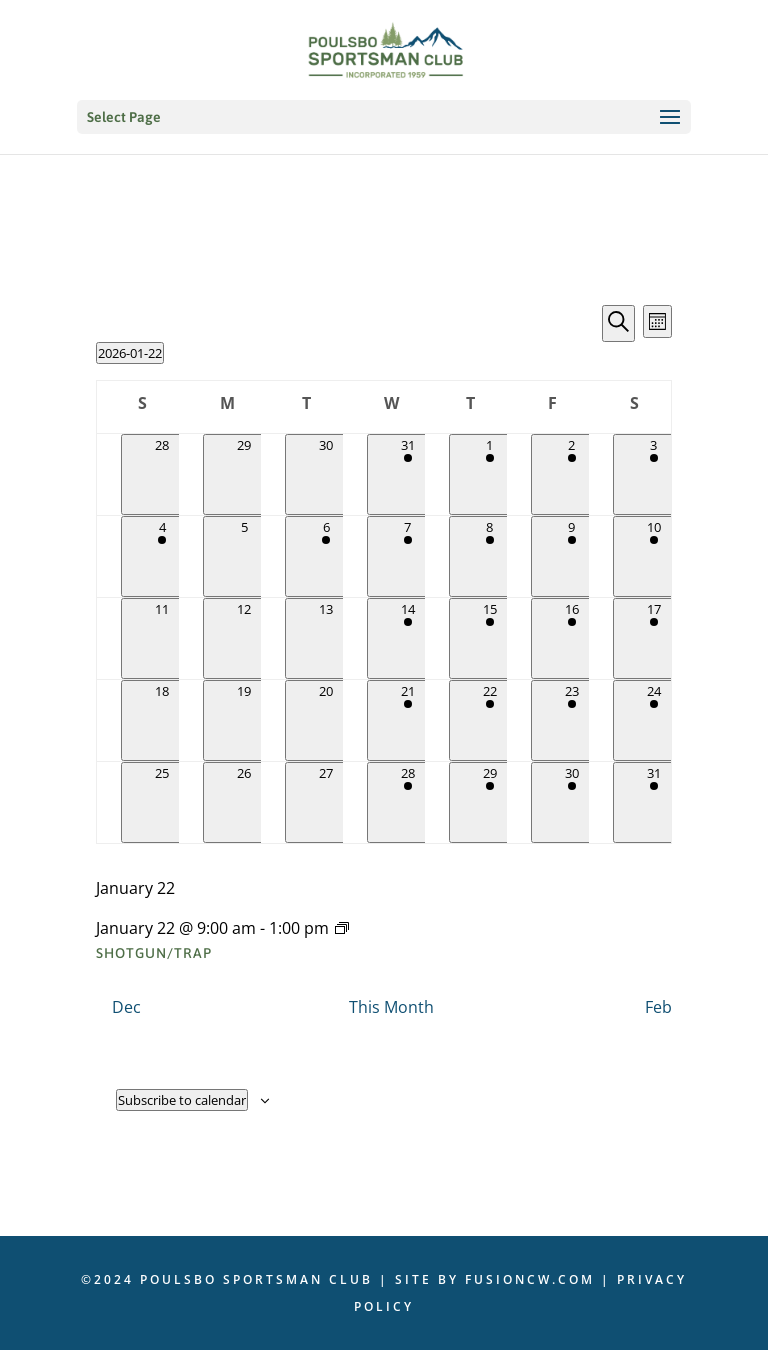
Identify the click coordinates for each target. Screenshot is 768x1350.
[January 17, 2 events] (654, 638)
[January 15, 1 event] (490, 638)
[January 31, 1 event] (654, 802)
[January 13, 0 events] (326, 638)
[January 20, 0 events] (326, 720)
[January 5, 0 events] (244, 556)
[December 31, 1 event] (408, 474)
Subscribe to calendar (182, 1100)
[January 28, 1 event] (408, 802)
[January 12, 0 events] (244, 638)
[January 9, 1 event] (572, 556)
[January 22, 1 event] (490, 720)
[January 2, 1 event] (572, 474)
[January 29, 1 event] (490, 802)
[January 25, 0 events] (162, 802)
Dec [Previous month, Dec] (126, 1007)
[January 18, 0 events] (162, 720)
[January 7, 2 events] (408, 556)
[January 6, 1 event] (326, 556)
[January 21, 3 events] (408, 720)
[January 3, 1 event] (654, 474)
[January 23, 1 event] (572, 720)
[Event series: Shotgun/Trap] (342, 928)
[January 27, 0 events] (326, 802)
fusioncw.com (530, 1279)
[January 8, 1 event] (490, 556)
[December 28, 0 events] (162, 474)
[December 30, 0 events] (326, 474)
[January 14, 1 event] (408, 638)
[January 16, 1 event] (572, 638)
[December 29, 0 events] (244, 474)
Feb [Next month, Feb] (658, 1007)
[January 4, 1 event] (162, 556)
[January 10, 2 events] (654, 556)
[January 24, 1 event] (654, 720)
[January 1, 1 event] (490, 474)
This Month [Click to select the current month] (391, 1007)
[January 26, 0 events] (244, 802)
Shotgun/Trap (154, 953)
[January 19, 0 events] (244, 720)
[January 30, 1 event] (572, 802)
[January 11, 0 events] (162, 638)
